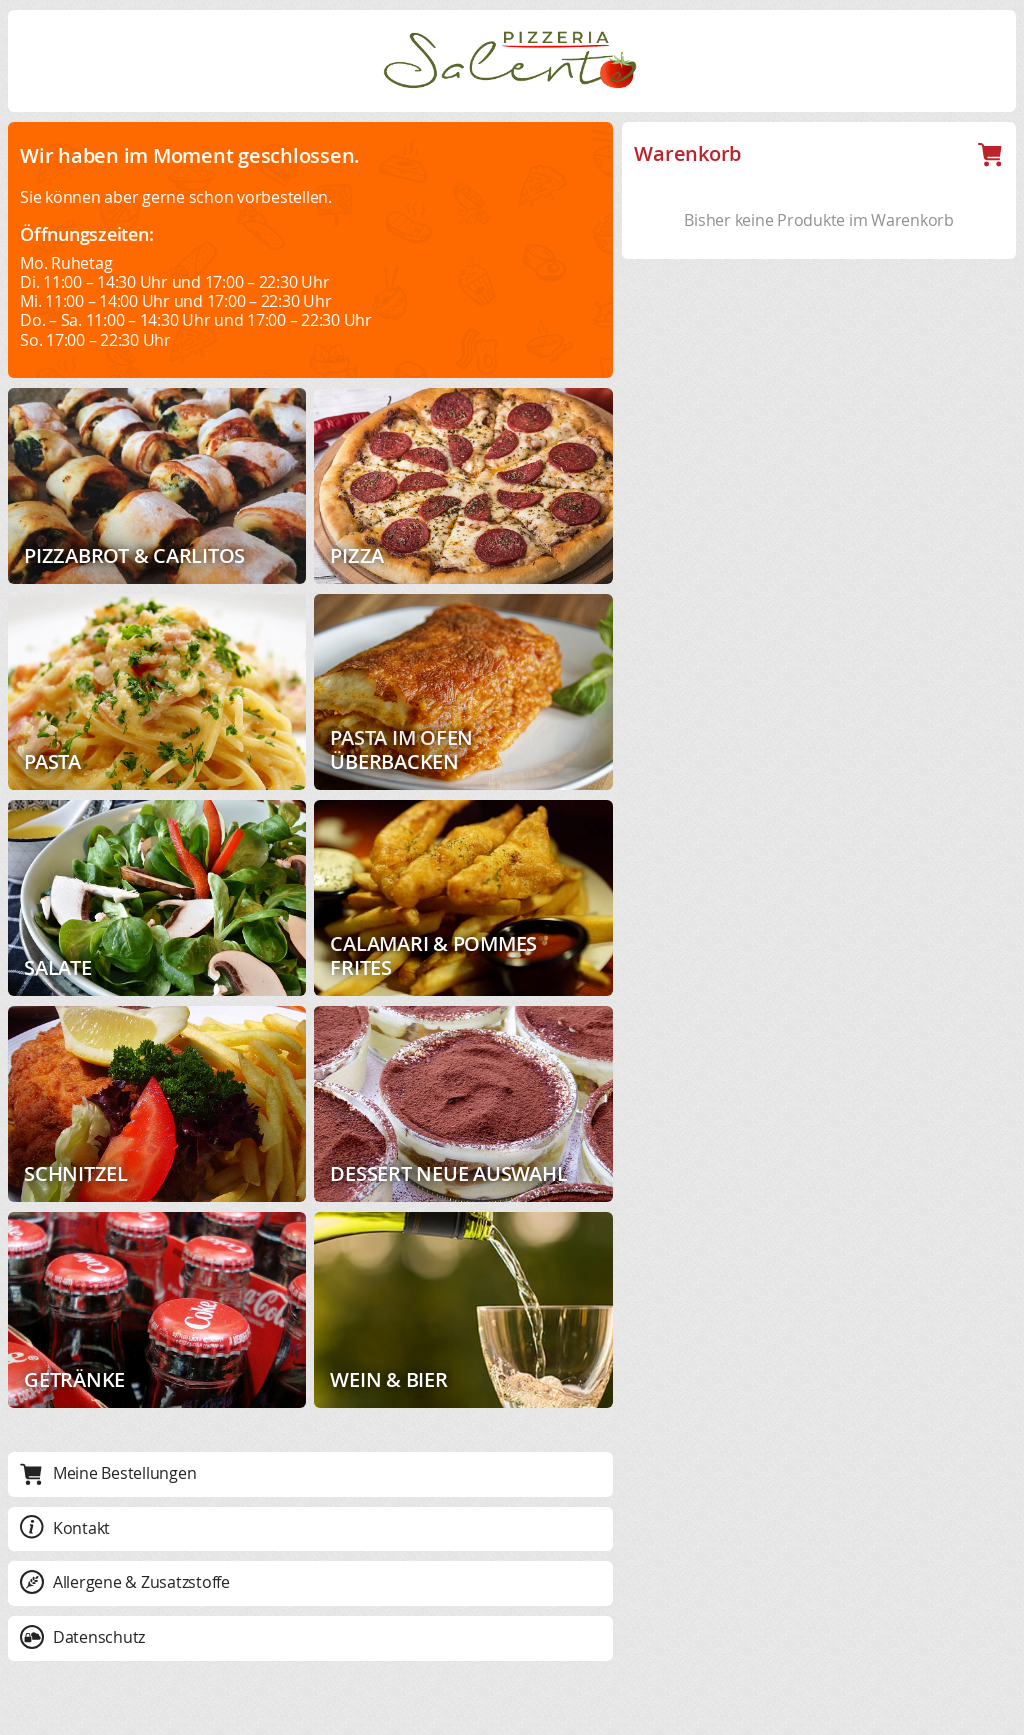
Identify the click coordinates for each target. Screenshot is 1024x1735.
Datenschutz (82, 1637)
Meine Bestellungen (108, 1473)
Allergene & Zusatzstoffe (125, 1582)
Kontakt (65, 1528)
